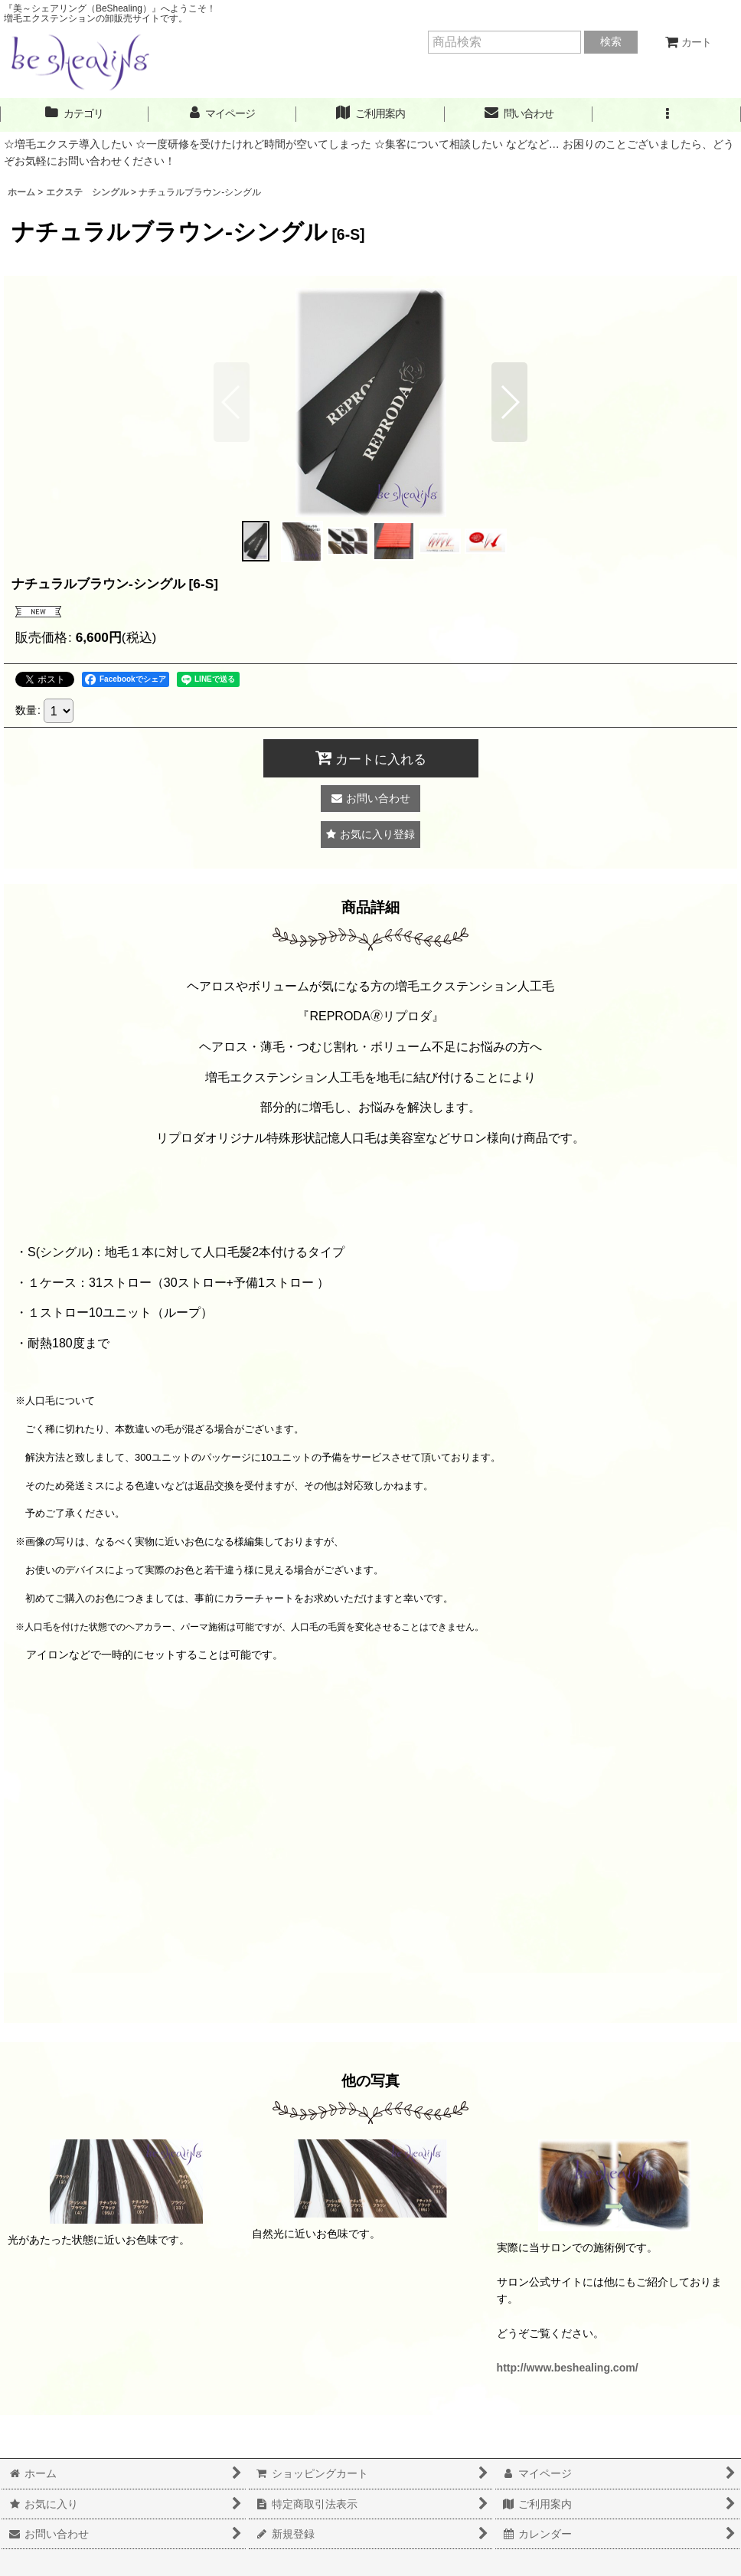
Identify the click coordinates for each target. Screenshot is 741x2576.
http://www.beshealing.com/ (567, 2368)
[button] (666, 113)
